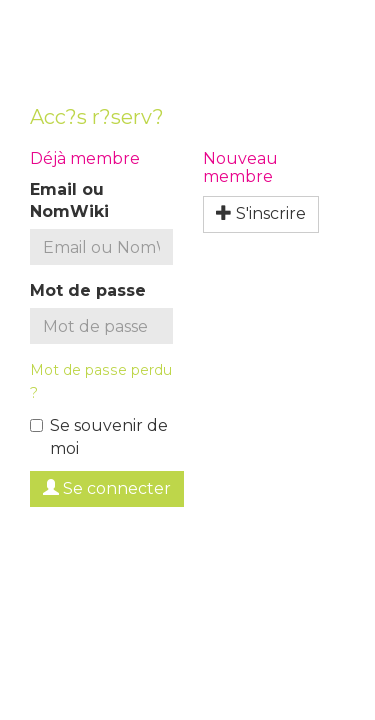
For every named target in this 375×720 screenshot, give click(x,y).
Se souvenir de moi (99, 437)
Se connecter (107, 488)
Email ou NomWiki (69, 201)
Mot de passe (88, 290)
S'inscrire (261, 213)
